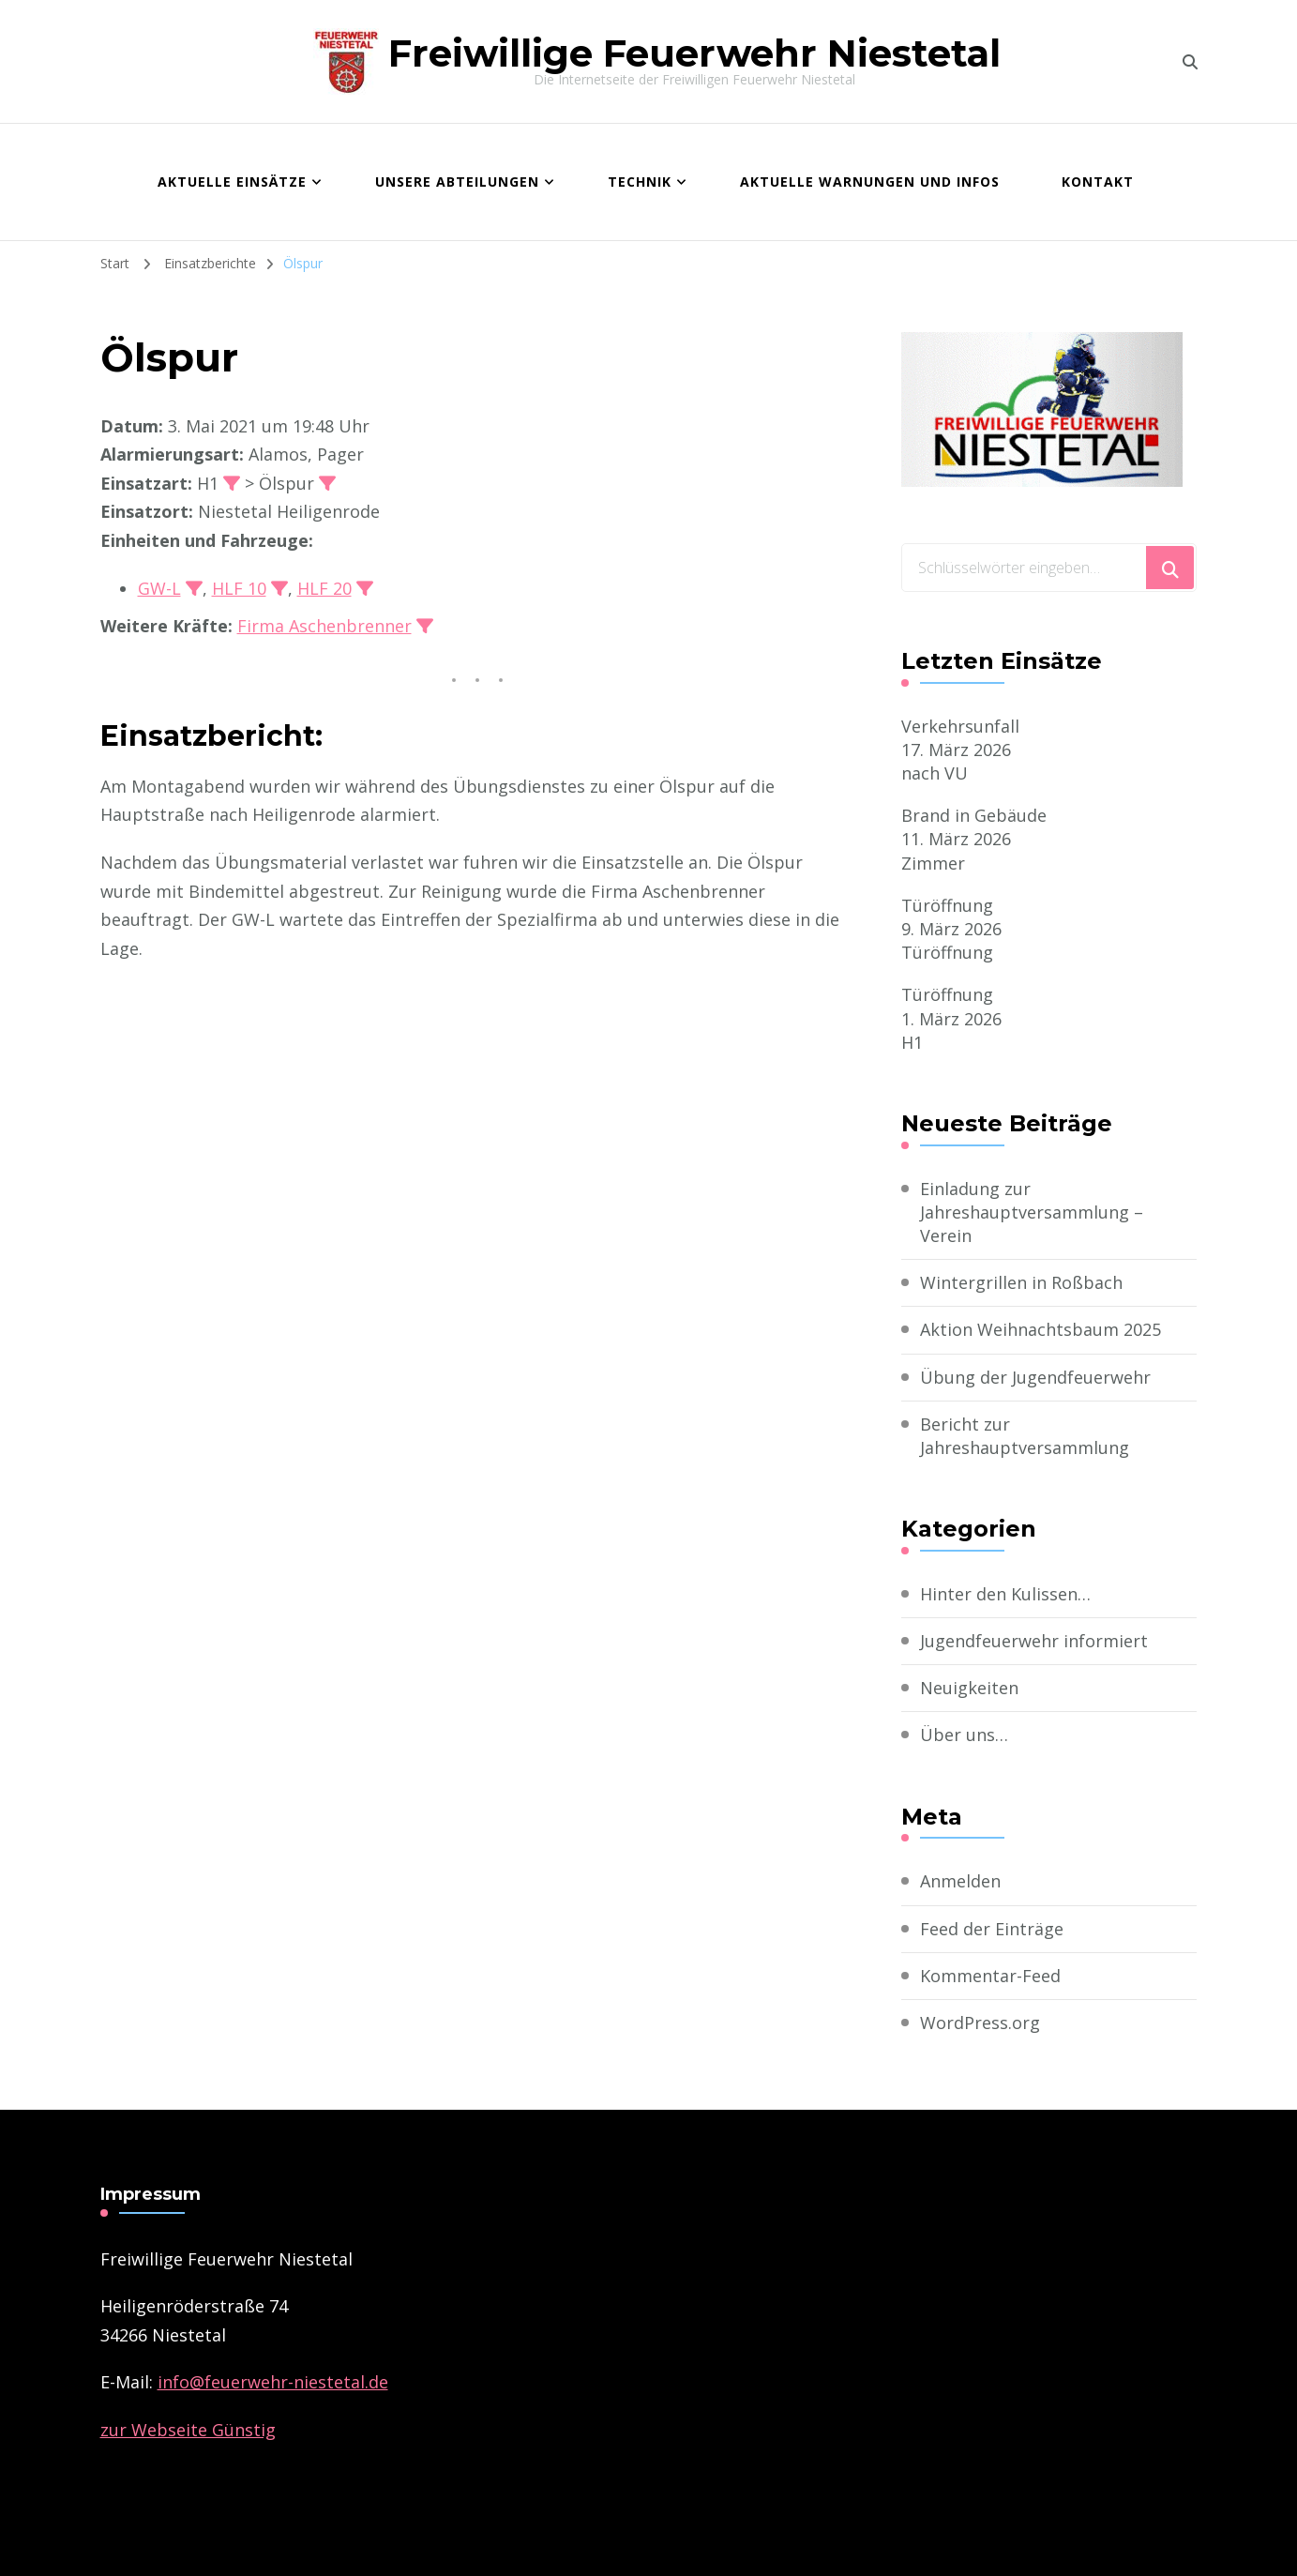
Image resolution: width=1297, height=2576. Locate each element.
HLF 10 (239, 588)
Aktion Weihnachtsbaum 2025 (1040, 1329)
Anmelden (960, 1881)
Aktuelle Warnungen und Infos (870, 181)
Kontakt (1098, 181)
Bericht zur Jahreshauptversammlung (1024, 1436)
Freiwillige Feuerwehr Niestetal (694, 53)
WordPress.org (980, 2022)
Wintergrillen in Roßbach (1021, 1282)
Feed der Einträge (991, 1928)
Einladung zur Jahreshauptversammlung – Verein (1031, 1212)
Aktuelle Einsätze (232, 181)
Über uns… (964, 1734)
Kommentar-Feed (990, 1975)
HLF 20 (324, 588)
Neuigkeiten (969, 1687)
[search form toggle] (1190, 61)
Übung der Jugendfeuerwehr (1035, 1377)
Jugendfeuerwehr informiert (1034, 1640)
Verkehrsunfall (960, 726)
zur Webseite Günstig (188, 2429)
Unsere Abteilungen (457, 181)
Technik (639, 181)
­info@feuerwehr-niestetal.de (273, 2382)
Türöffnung (947, 905)
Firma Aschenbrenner (324, 625)
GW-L (159, 588)
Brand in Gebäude (974, 815)
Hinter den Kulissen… (1005, 1594)
